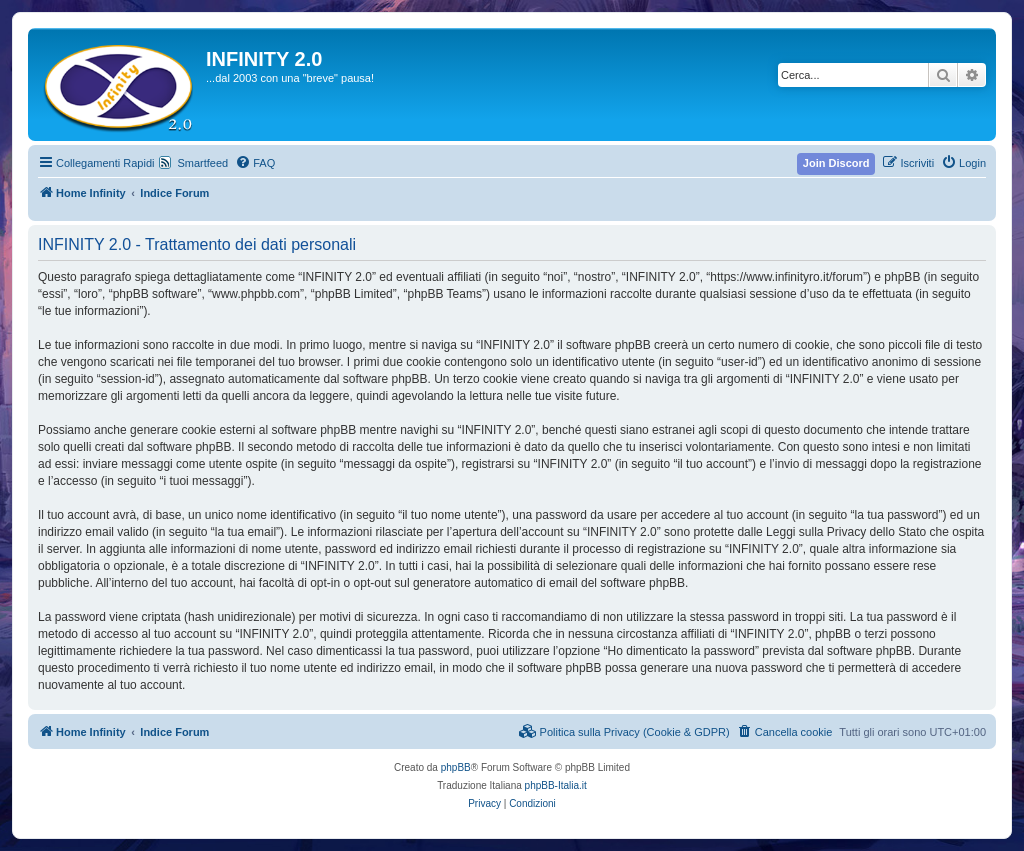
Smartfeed (202, 163)
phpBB (456, 767)
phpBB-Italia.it (556, 785)
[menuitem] (255, 163)
